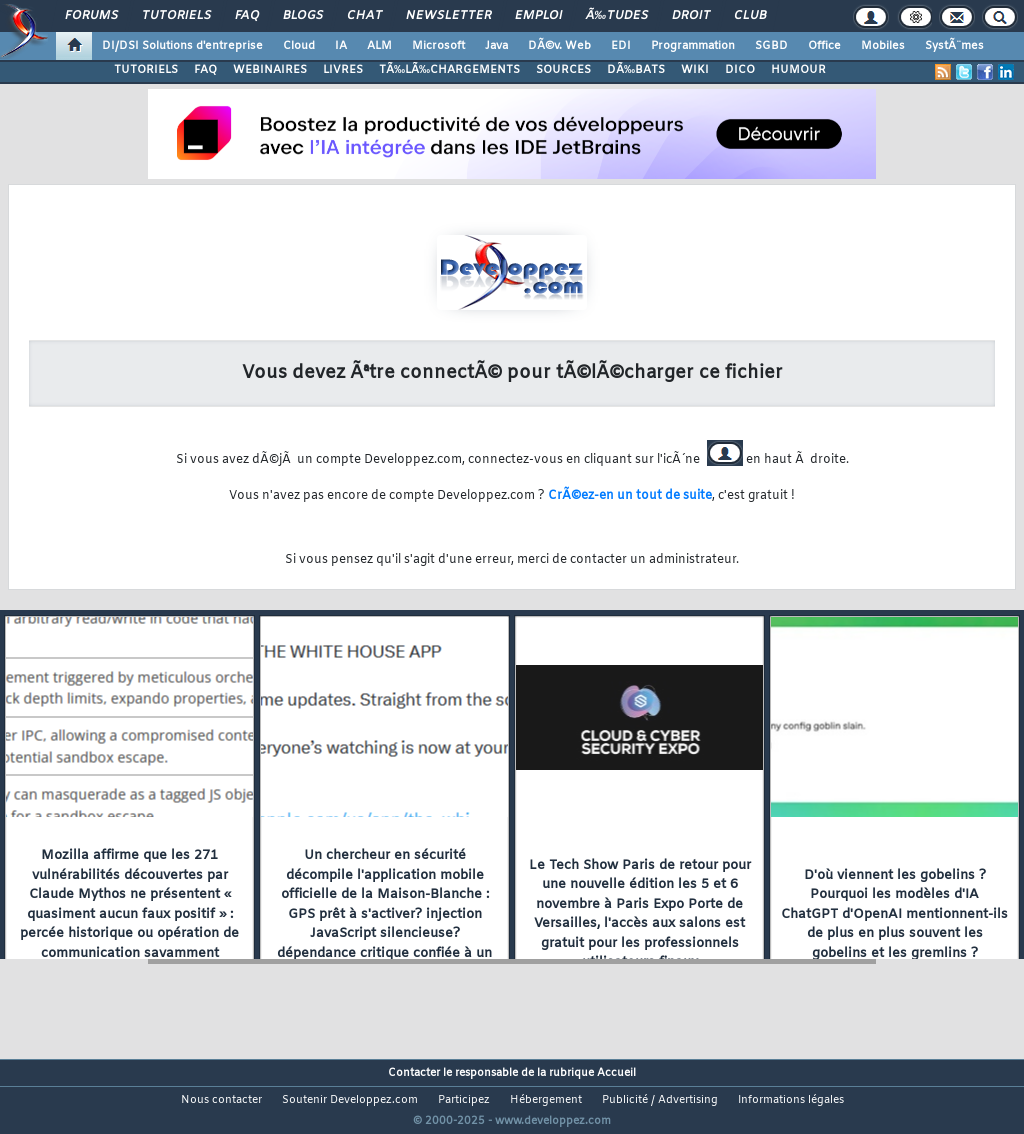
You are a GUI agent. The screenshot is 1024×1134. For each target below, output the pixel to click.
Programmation (693, 46)
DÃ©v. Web (559, 46)
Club (750, 16)
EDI (621, 46)
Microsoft (438, 46)
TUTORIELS (146, 70)
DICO (740, 70)
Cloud (299, 46)
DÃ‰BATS (636, 70)
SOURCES (563, 70)
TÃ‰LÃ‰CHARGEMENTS (449, 70)
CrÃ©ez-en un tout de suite (630, 496)
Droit (691, 16)
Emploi (538, 16)
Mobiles (883, 46)
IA (341, 46)
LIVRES (343, 70)
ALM (379, 46)
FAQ (247, 16)
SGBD (771, 46)
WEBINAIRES (270, 70)
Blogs (303, 16)
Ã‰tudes (617, 16)
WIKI (695, 70)
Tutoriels (176, 16)
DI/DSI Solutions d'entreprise (182, 46)
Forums (91, 16)
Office (824, 46)
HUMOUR (798, 70)
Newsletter (448, 16)
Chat (364, 16)
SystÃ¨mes (954, 46)
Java (496, 46)
